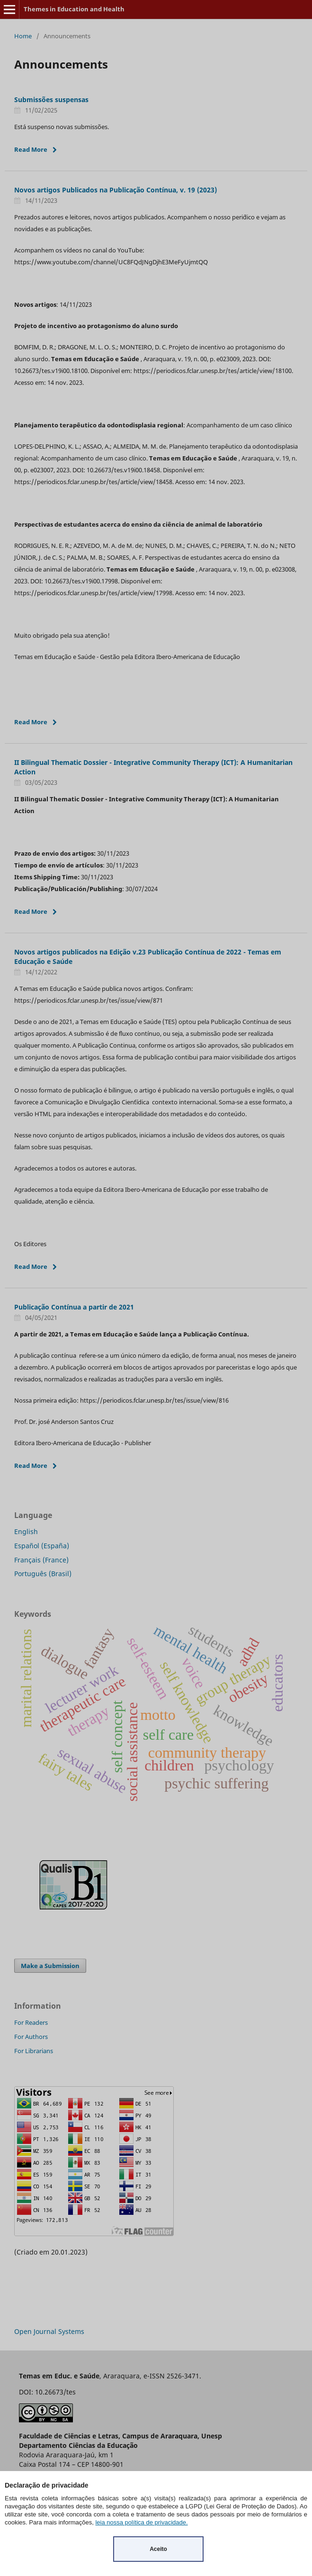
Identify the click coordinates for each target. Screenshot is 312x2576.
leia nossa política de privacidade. (141, 2522)
